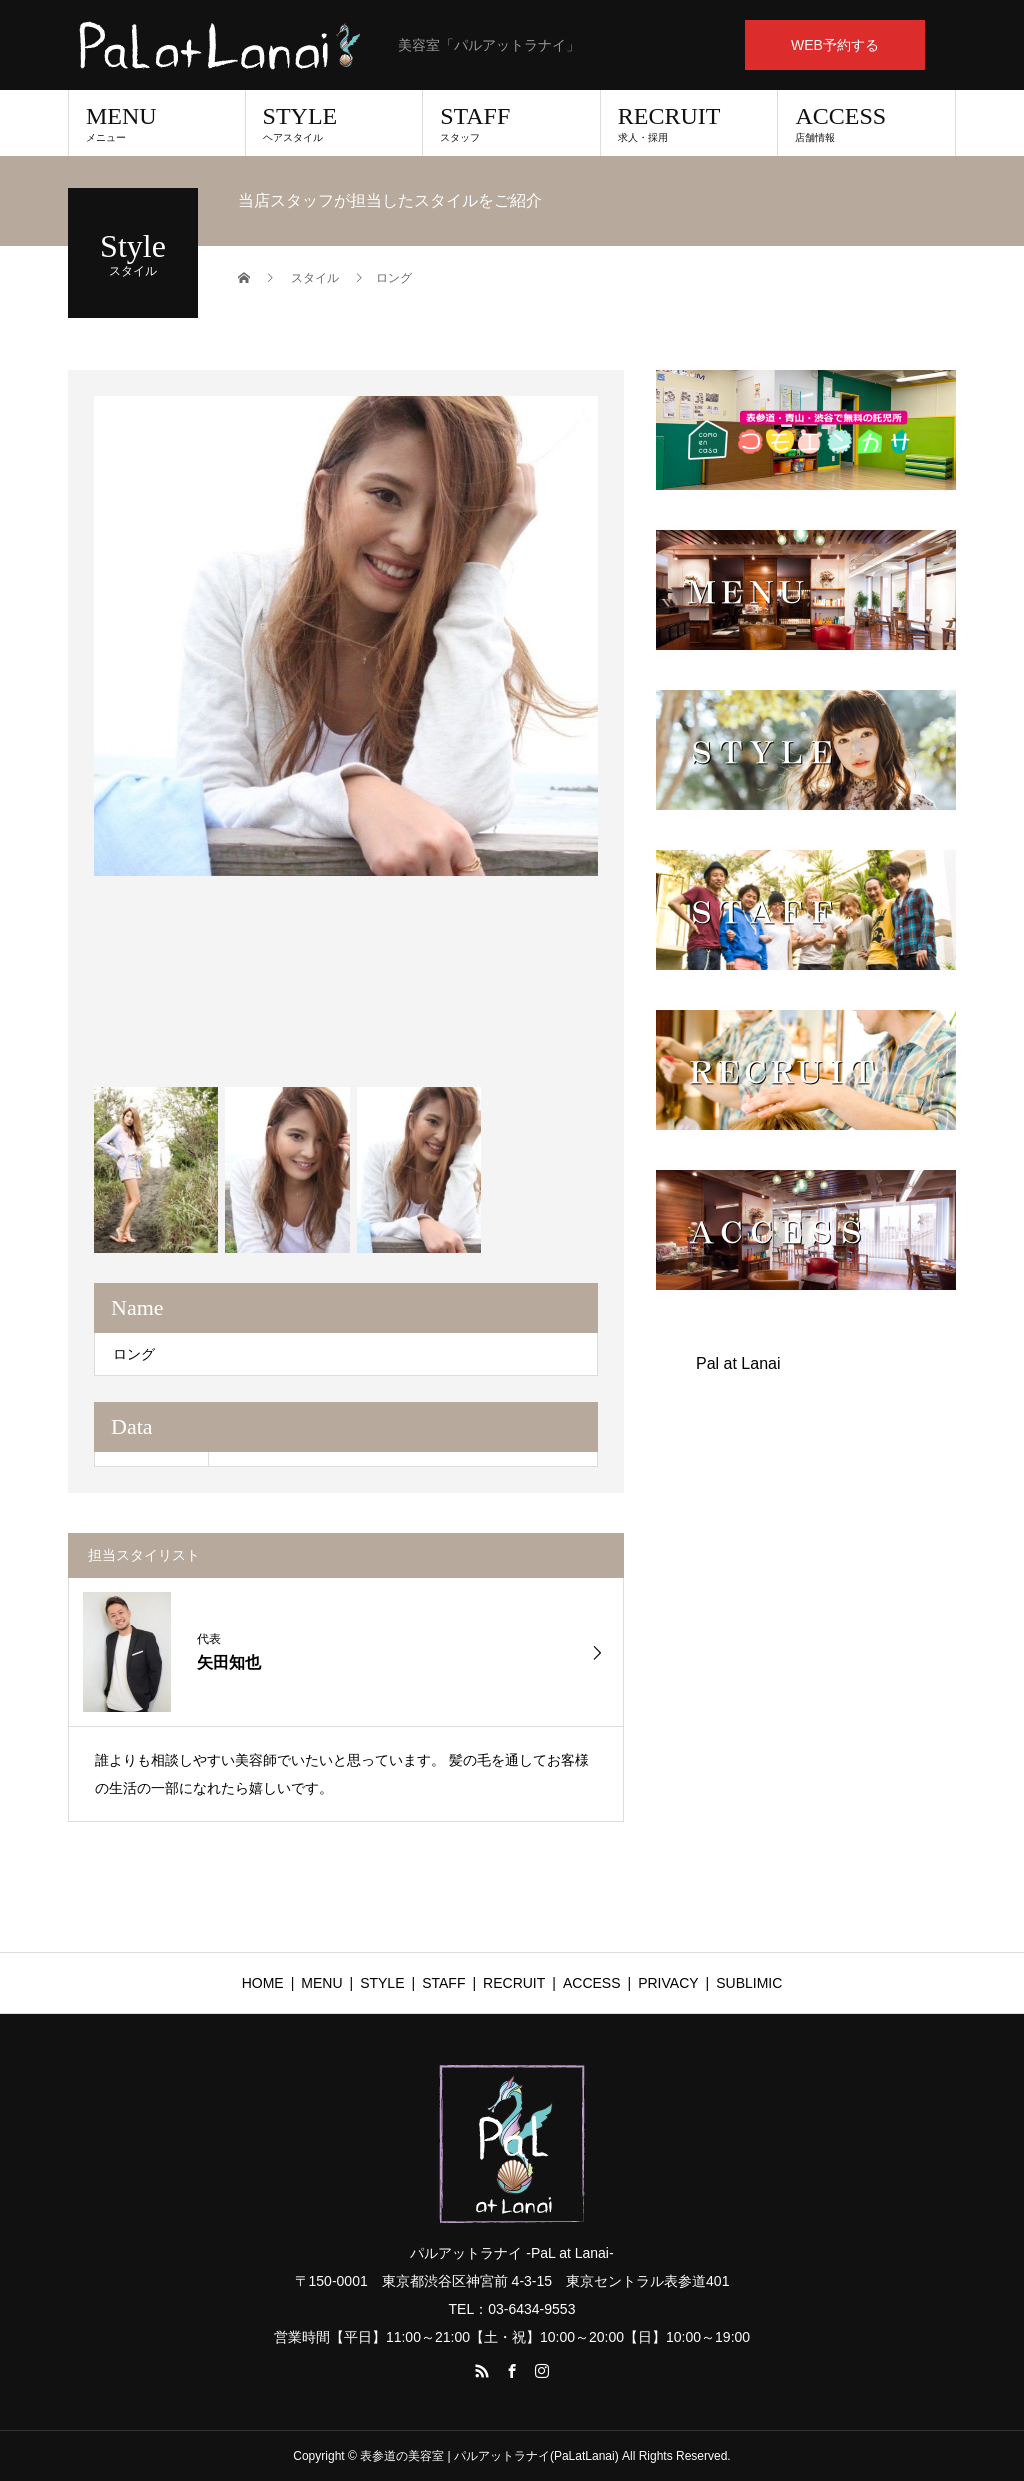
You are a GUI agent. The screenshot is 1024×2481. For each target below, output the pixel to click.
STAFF (511, 123)
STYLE (334, 123)
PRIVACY (668, 1983)
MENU (157, 123)
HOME (263, 1983)
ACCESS (866, 123)
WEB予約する (835, 45)
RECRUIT (689, 123)
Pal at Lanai (738, 1363)
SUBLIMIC (749, 1983)
